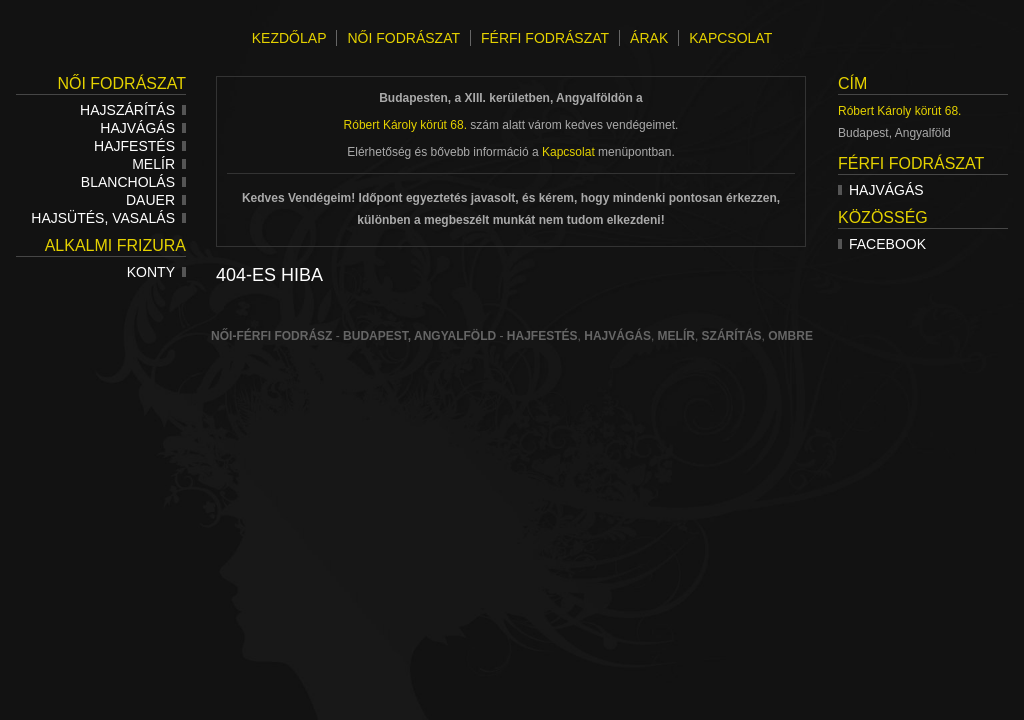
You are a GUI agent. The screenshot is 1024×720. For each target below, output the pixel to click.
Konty (156, 272)
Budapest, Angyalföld (419, 336)
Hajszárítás (133, 110)
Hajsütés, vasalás (108, 218)
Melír (159, 164)
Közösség (883, 217)
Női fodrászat (121, 83)
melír (676, 336)
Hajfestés (140, 146)
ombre (790, 336)
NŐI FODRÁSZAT (403, 38)
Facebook (882, 244)
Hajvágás (143, 128)
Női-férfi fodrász (271, 336)
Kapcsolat (568, 152)
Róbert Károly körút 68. (899, 111)
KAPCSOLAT (730, 38)
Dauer (156, 200)
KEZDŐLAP (289, 38)
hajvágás (617, 336)
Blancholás (133, 182)
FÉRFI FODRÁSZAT (545, 38)
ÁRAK (649, 38)
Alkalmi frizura (115, 245)
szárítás (732, 336)
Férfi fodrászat (911, 163)
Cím (852, 83)
